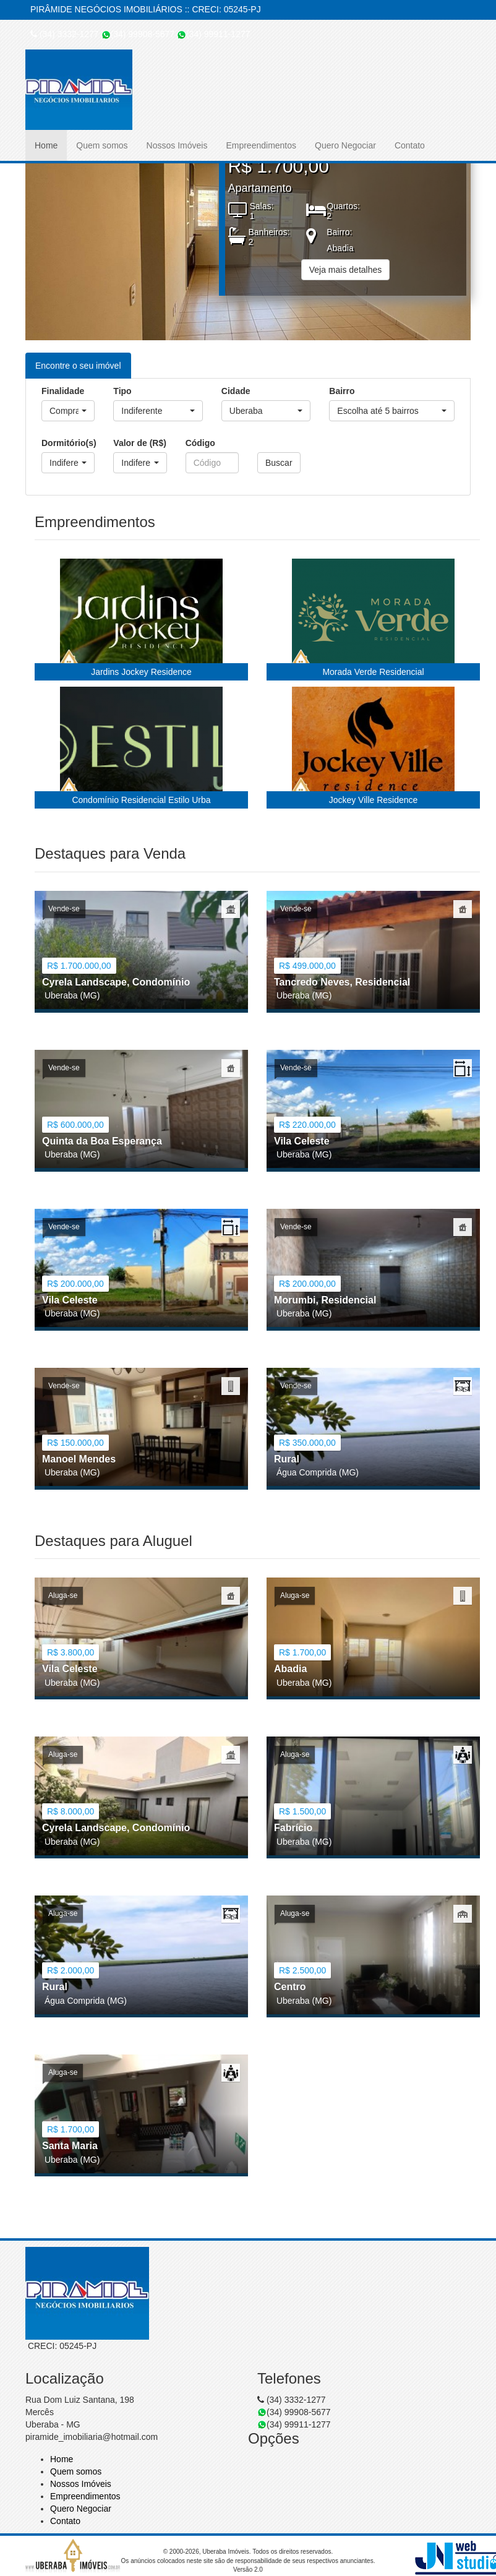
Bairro (341, 391)
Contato (410, 145)
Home (46, 145)
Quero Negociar (345, 145)
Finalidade (62, 391)
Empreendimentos (261, 145)
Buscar (279, 463)
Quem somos (101, 145)
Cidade (235, 391)
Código (200, 443)
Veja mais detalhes (345, 270)
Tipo (122, 391)
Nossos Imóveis (177, 145)
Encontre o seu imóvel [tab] (78, 366)
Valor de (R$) (139, 443)
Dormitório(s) (68, 443)
